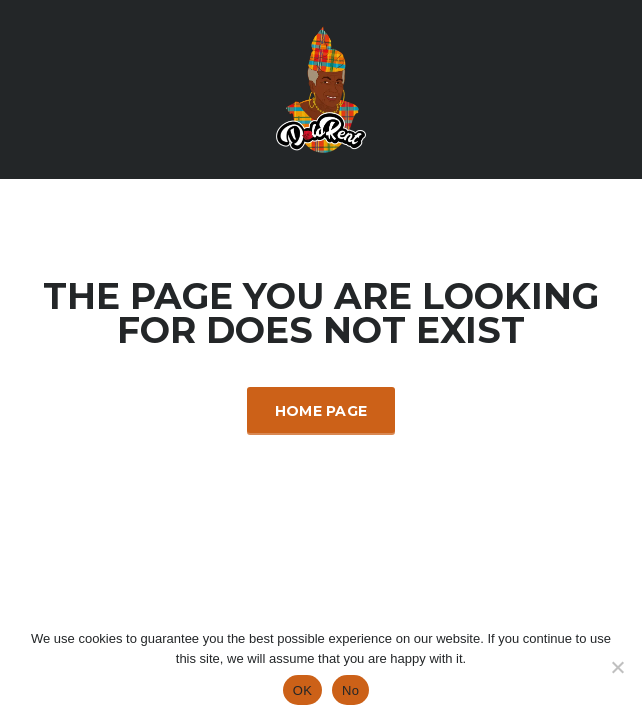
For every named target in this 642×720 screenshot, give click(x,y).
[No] (617, 667)
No (350, 690)
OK (302, 690)
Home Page (321, 411)
